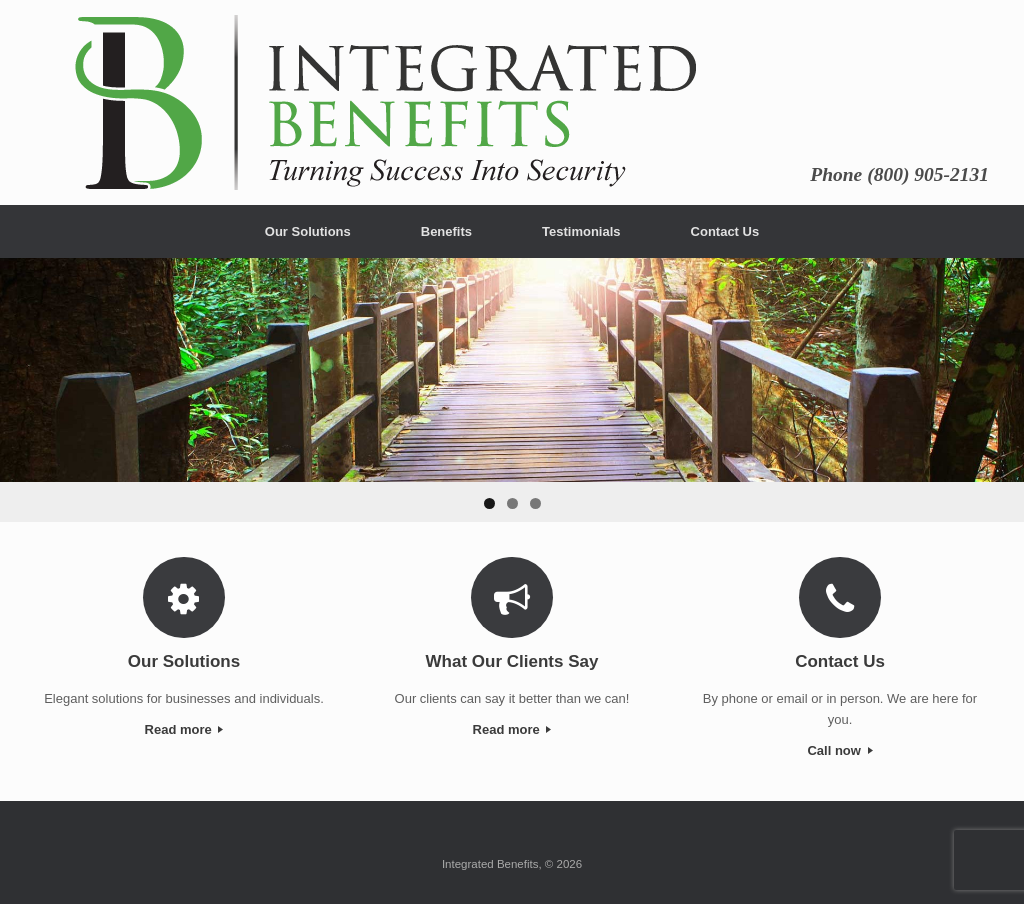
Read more (184, 729)
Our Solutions (308, 231)
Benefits (446, 231)
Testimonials (581, 231)
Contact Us (725, 231)
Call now (839, 750)
